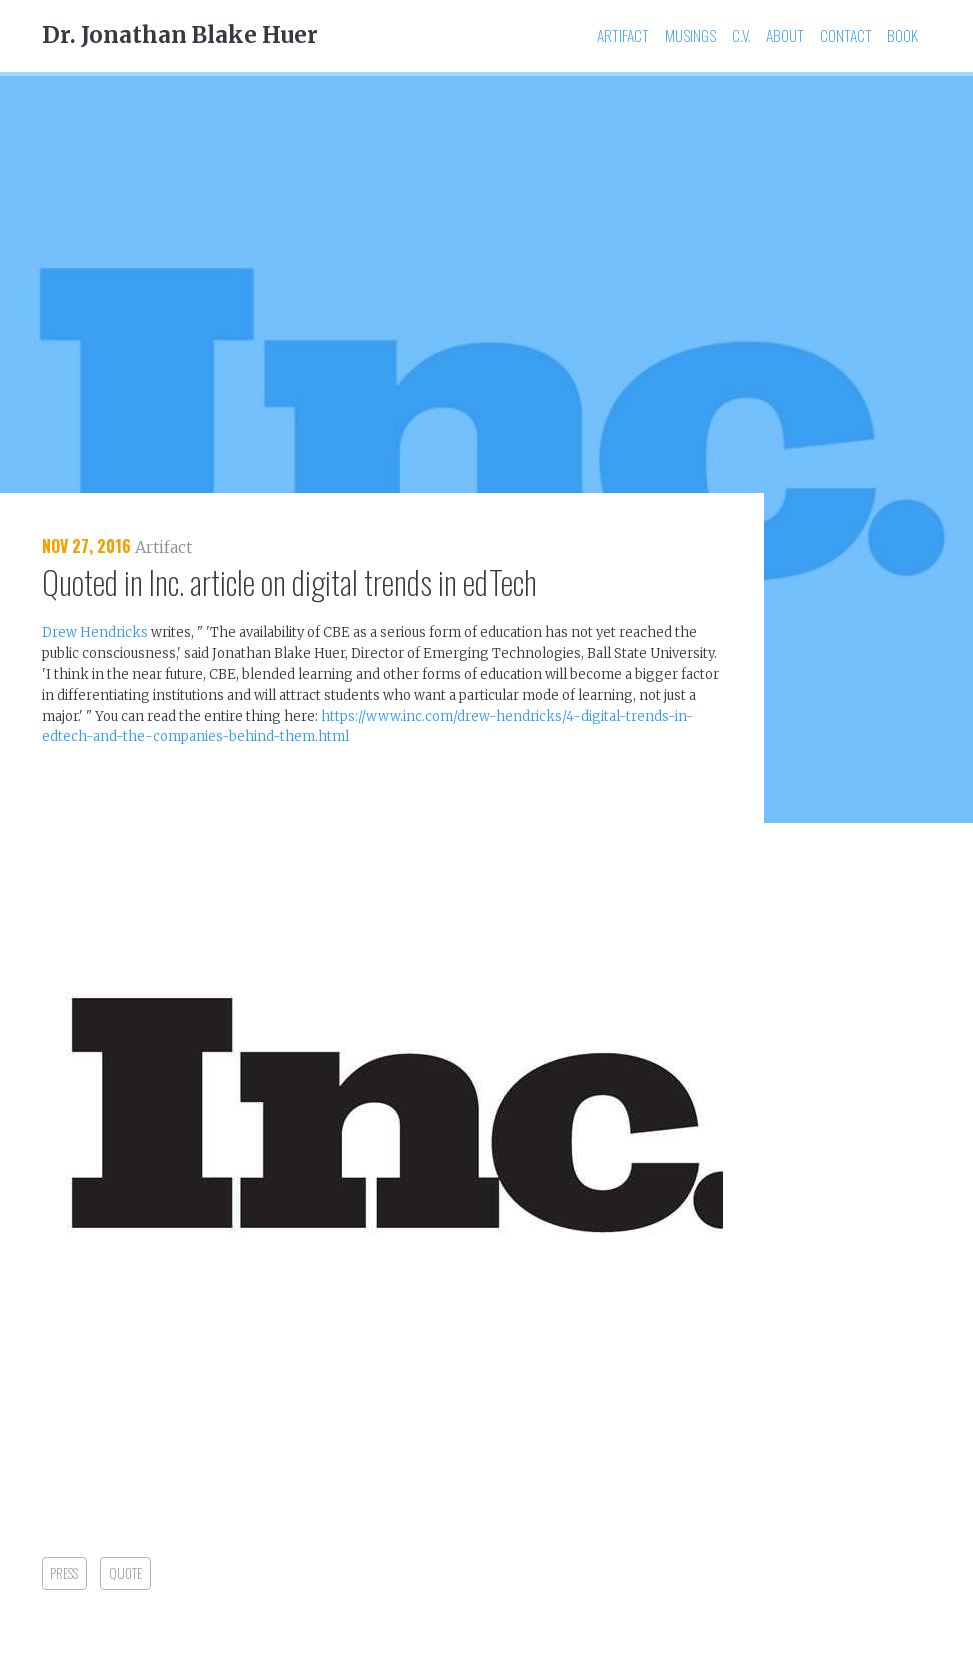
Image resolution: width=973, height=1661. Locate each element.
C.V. (741, 35)
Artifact (623, 35)
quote (125, 1573)
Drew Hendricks (95, 632)
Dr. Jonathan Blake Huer (180, 35)
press (64, 1573)
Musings (690, 35)
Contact (846, 35)
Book (902, 35)
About (785, 35)
